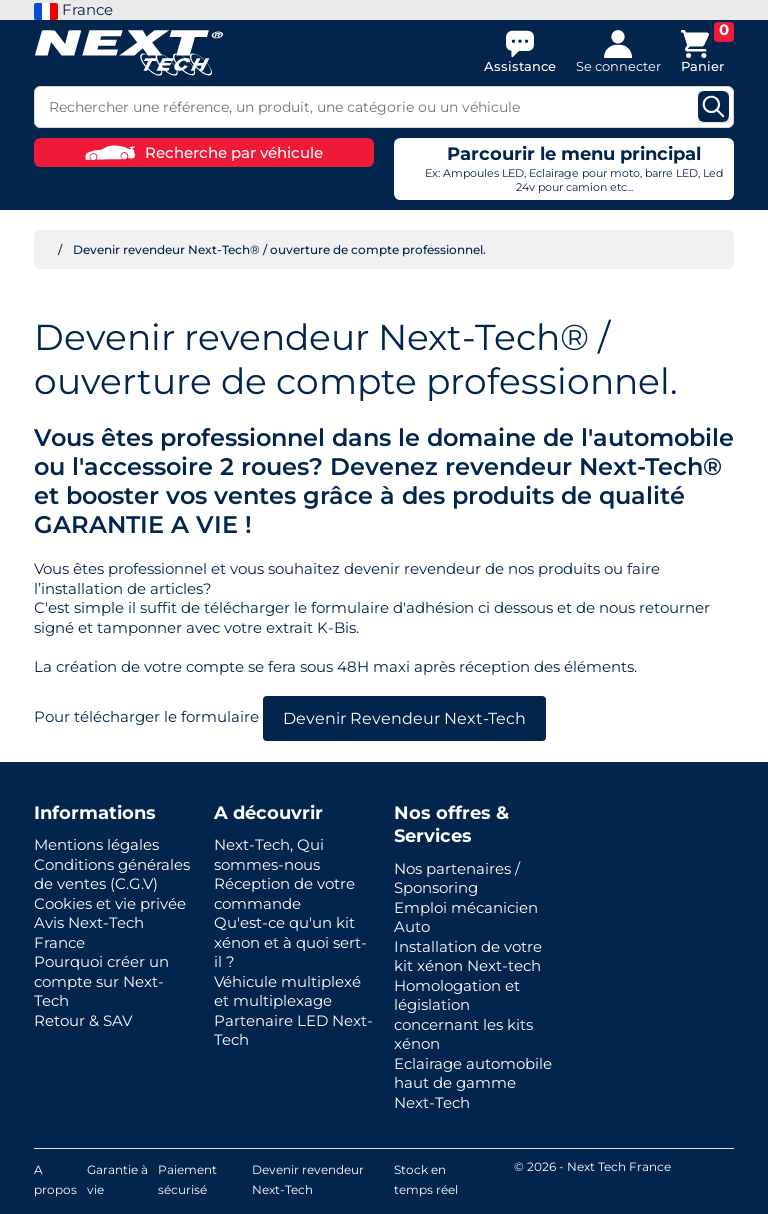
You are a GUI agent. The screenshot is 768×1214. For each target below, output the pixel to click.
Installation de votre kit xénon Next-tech (468, 956)
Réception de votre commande (284, 893)
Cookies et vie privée (110, 903)
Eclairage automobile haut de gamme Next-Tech (473, 1083)
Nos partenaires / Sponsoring (457, 878)
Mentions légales (96, 844)
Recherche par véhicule (204, 152)
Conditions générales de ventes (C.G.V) (112, 874)
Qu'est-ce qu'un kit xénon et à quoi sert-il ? (290, 942)
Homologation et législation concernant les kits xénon (463, 1015)
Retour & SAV (83, 1020)
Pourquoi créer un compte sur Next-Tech (101, 981)
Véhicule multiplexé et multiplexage (287, 991)
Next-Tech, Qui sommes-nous (269, 854)
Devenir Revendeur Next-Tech (404, 718)
